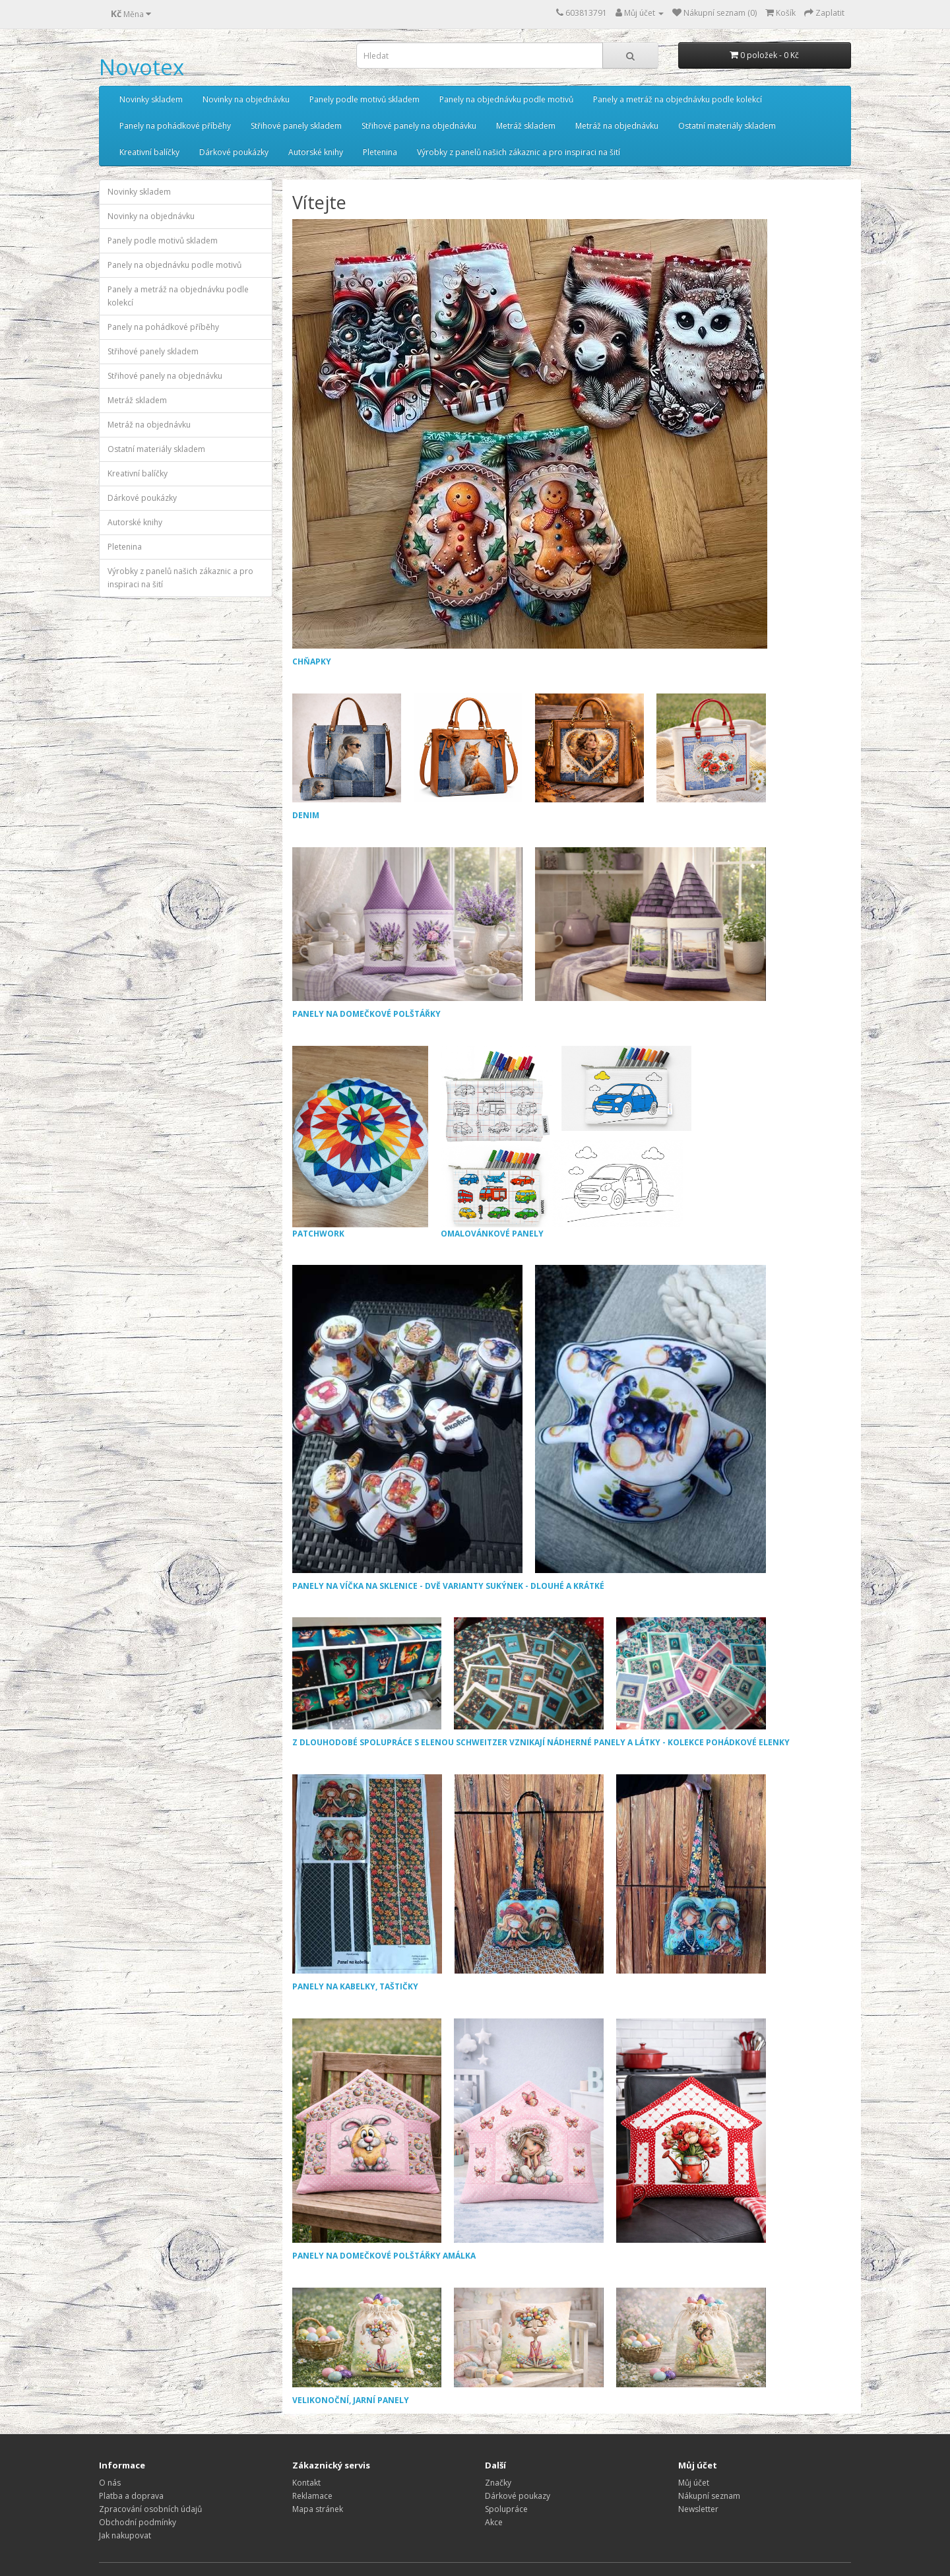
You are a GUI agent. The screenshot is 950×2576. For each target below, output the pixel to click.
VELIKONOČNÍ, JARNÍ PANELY (350, 2400)
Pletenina (380, 152)
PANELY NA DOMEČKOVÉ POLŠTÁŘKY (366, 1013)
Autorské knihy (315, 152)
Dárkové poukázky (234, 152)
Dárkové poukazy (517, 2495)
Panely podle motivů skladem (364, 99)
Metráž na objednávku (616, 125)
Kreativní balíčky (149, 152)
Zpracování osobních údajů (150, 2509)
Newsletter (698, 2509)
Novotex (141, 67)
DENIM (305, 815)
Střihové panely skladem (296, 125)
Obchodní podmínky (137, 2522)
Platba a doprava (131, 2495)
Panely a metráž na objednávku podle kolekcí (677, 99)
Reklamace (312, 2495)
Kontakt (306, 2482)
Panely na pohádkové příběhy (175, 125)
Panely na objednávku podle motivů (506, 99)
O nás (110, 2482)
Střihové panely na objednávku (419, 125)
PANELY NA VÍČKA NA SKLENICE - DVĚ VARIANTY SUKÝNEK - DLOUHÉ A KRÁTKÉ (448, 1586)
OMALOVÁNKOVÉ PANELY (567, 1142)
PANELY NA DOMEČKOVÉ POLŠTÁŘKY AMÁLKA (384, 2255)
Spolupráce (506, 2509)
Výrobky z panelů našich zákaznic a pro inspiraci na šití (518, 152)
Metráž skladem (525, 125)
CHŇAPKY (311, 661)
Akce (494, 2522)
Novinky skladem (151, 99)
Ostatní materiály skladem (727, 125)
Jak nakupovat (125, 2535)
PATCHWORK (360, 1142)
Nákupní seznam (709, 2495)
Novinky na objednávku (246, 99)
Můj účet (693, 2482)
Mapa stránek (317, 2509)
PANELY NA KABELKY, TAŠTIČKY (355, 1986)
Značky (498, 2482)
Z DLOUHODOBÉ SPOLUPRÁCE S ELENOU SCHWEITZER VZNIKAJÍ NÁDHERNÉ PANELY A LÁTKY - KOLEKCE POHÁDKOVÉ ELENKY (541, 1742)
